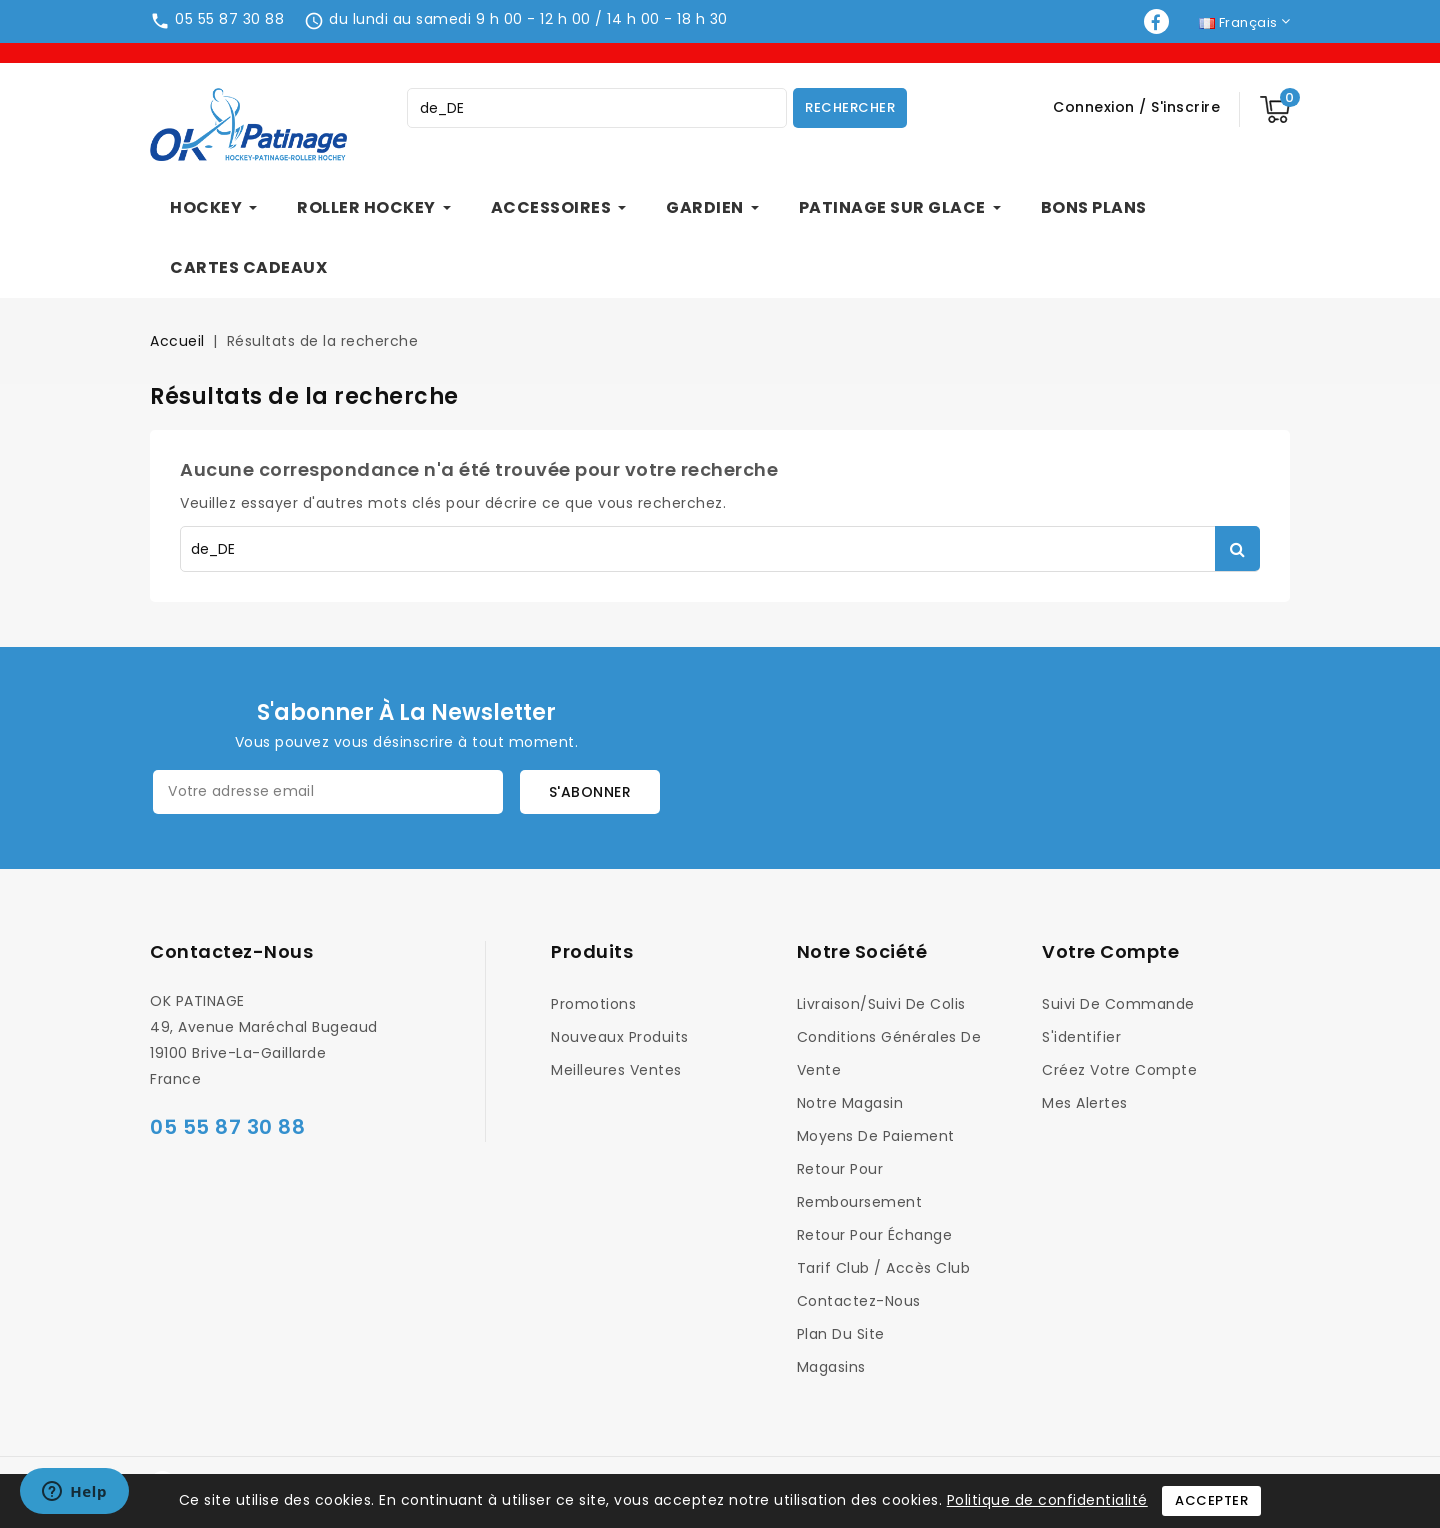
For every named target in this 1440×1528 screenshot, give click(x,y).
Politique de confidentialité (1047, 1500)
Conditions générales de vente (889, 1053)
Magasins (831, 1367)
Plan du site (841, 1334)
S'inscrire (1185, 107)
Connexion (1096, 107)
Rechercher (850, 107)
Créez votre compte (1119, 1070)
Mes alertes (1085, 1103)
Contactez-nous (231, 951)
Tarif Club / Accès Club (884, 1268)
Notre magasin (850, 1103)
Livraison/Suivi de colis (881, 1004)
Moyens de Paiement (876, 1136)
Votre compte (1110, 951)
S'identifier (1081, 1037)
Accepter (1211, 1500)
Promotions (593, 1004)
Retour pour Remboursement (860, 1185)
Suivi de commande (1118, 1004)
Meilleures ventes (616, 1070)
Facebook (1158, 21)
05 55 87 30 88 (229, 19)
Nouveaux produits (620, 1037)
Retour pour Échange (875, 1235)
